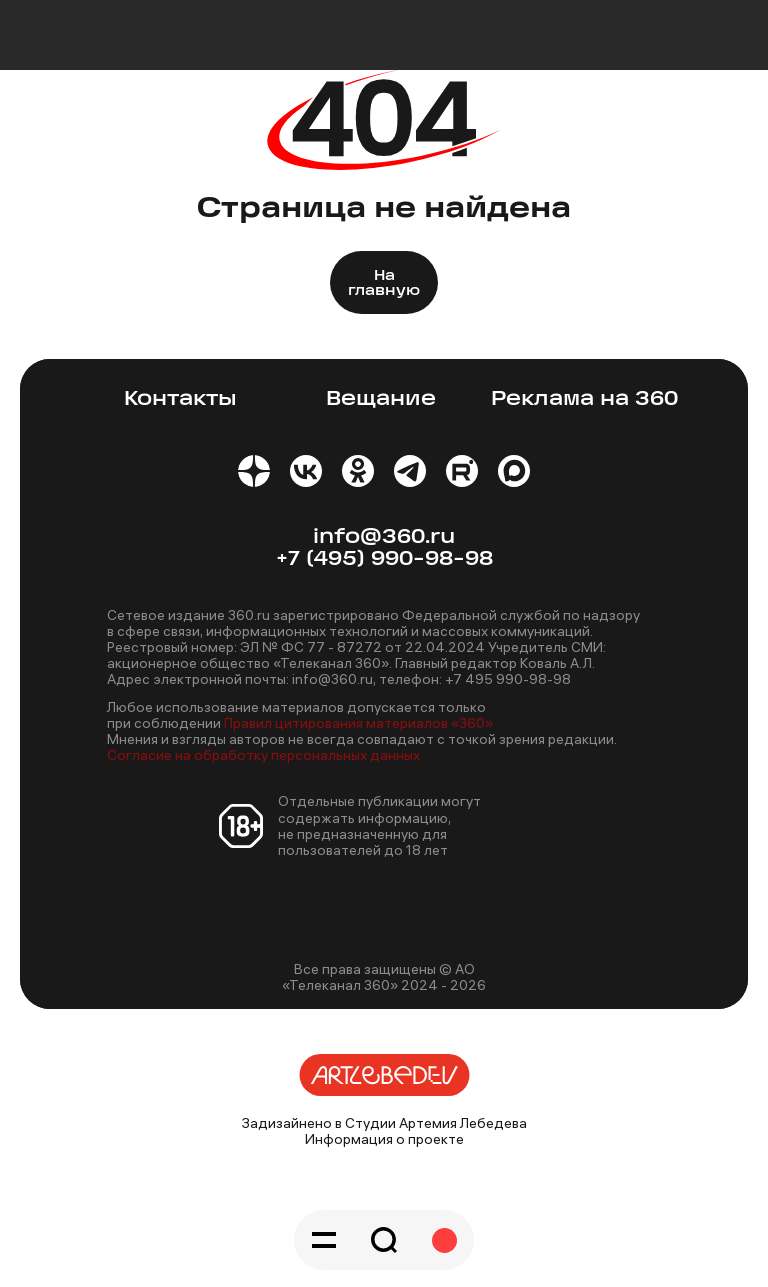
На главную (384, 284)
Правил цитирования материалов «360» (358, 723)
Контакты (180, 399)
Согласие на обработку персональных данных (263, 755)
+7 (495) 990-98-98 (384, 559)
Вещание (381, 399)
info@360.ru (384, 537)
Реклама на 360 (584, 399)
